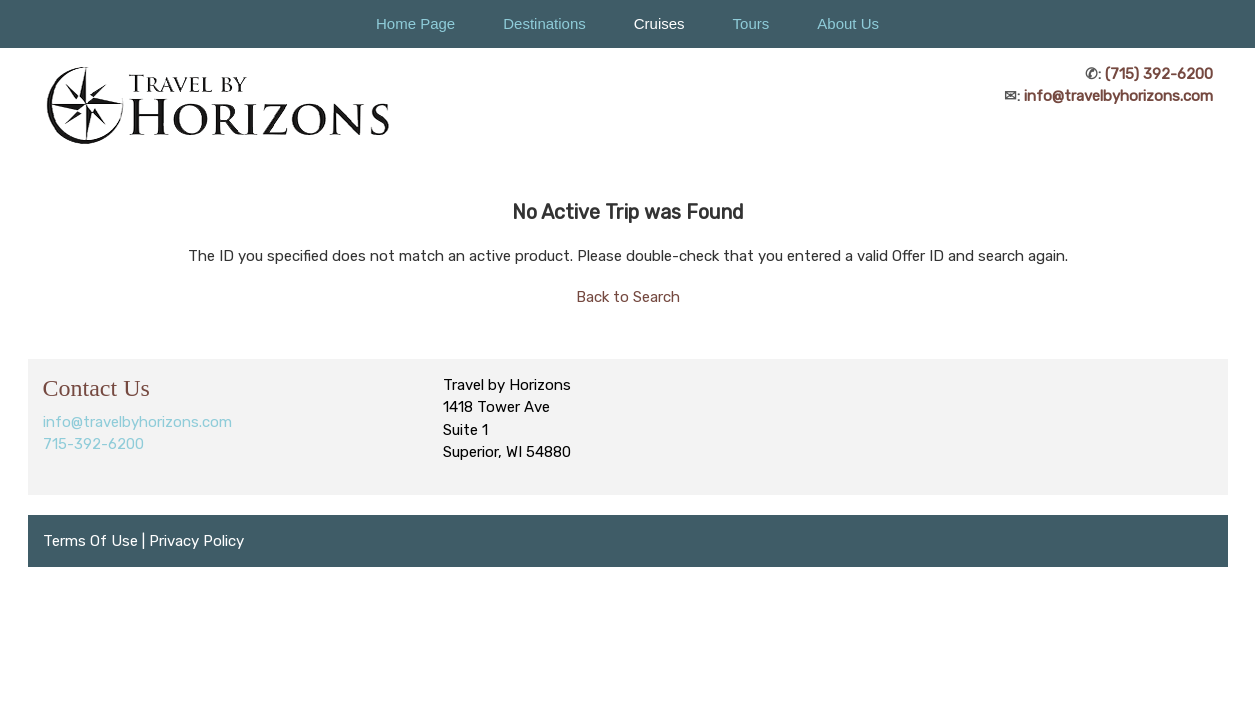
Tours (751, 23)
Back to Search (628, 297)
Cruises (659, 23)
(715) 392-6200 (1159, 74)
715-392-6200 (93, 444)
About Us (848, 23)
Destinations (544, 23)
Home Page (415, 23)
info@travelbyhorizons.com (1118, 96)
